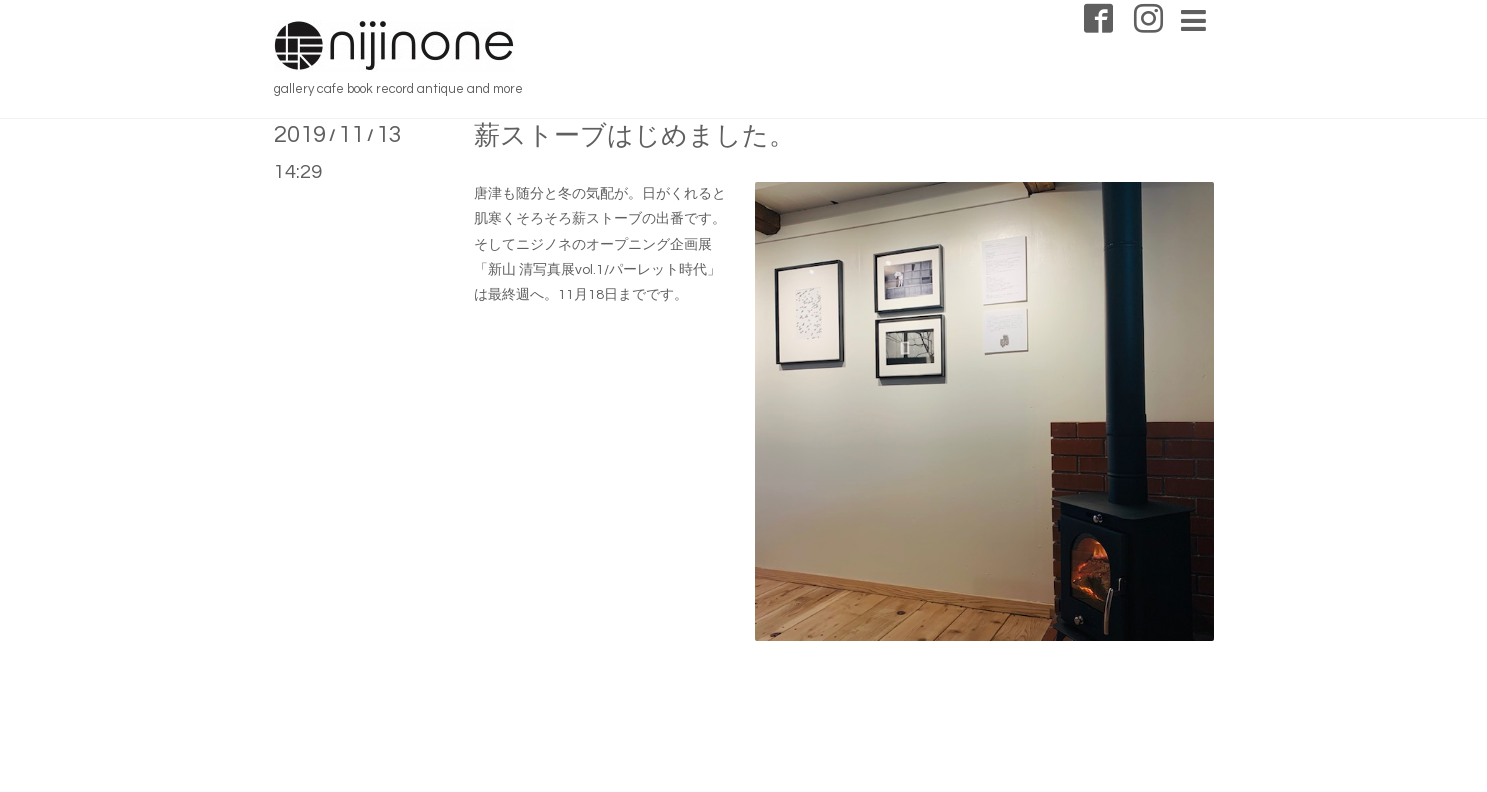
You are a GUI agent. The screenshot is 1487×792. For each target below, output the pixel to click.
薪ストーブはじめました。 (634, 136)
